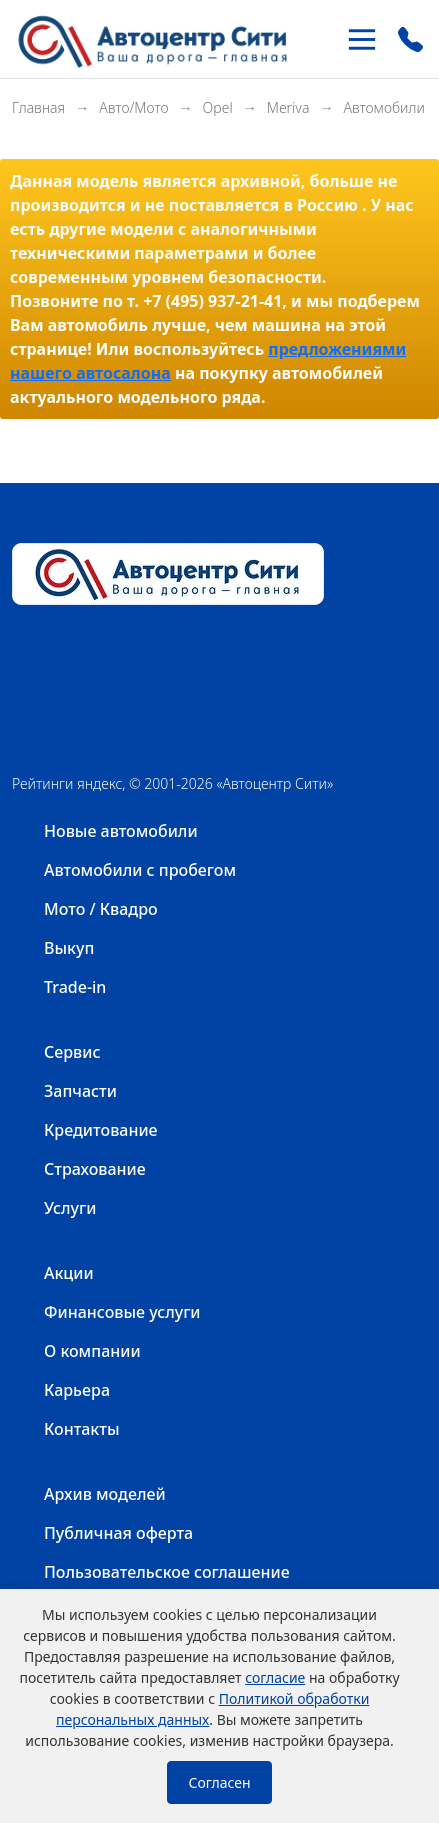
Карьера (77, 1390)
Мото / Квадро (101, 909)
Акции (69, 1273)
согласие (275, 1677)
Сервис (72, 1052)
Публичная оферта (118, 1533)
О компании (92, 1351)
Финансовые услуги (122, 1312)
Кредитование (101, 1130)
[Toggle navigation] (362, 39)
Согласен (219, 1782)
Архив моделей (105, 1494)
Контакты (82, 1429)
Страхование (95, 1169)
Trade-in (75, 987)
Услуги (70, 1208)
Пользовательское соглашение (167, 1572)
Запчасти (80, 1091)
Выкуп (69, 948)
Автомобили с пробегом (140, 870)
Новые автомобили (121, 831)
